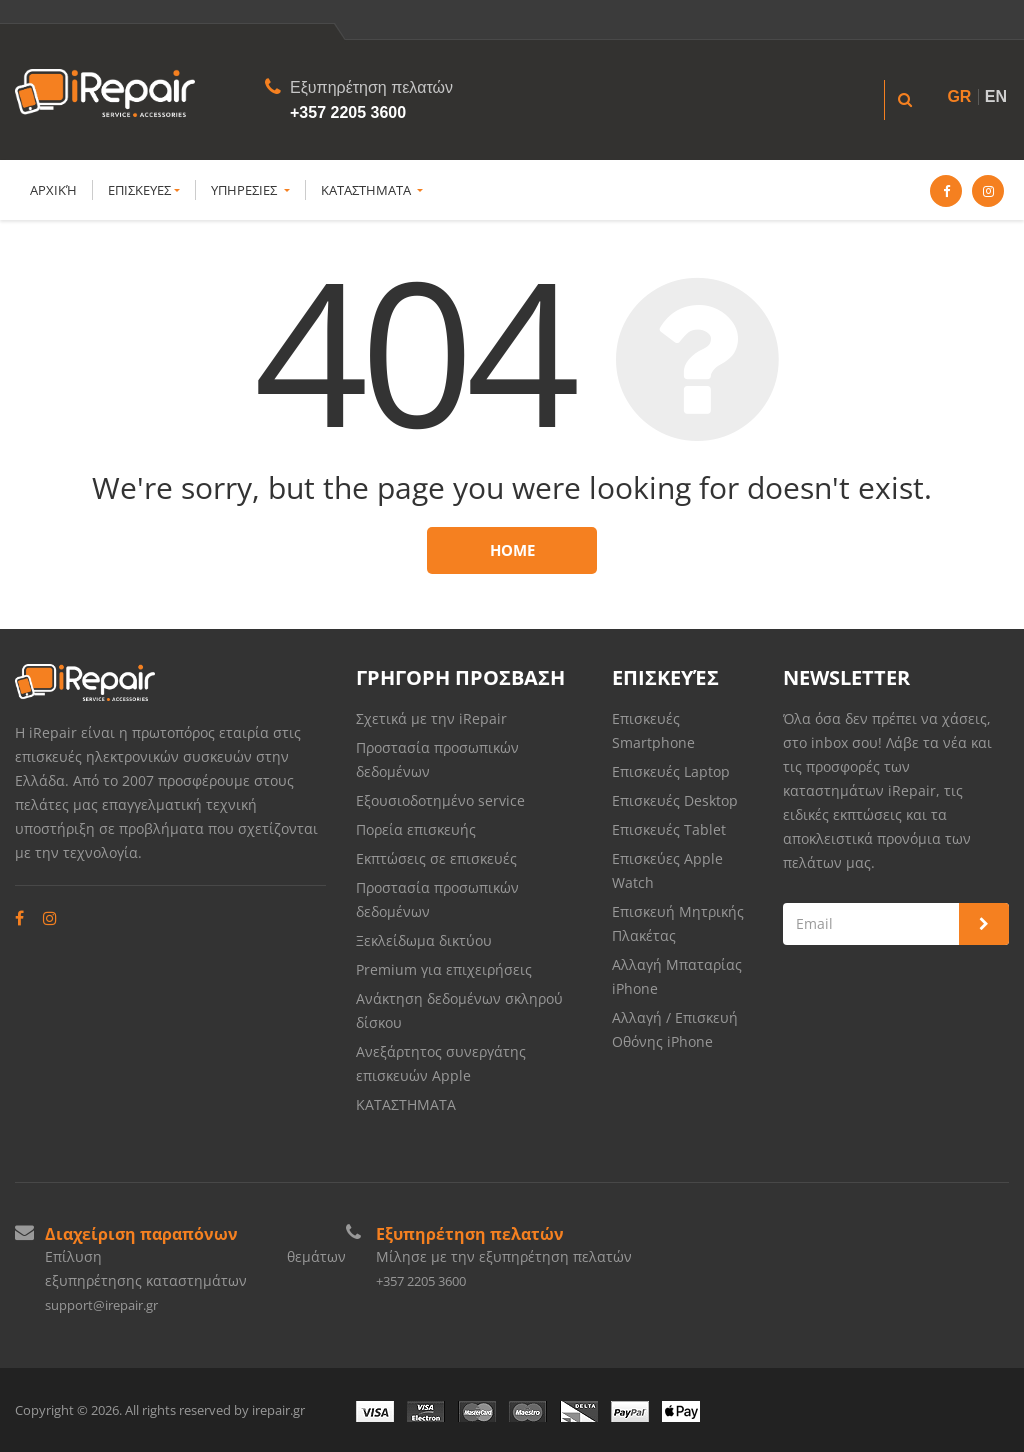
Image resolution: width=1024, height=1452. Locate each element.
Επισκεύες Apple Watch (667, 870)
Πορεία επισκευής (416, 829)
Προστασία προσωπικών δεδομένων (437, 759)
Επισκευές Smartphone (655, 730)
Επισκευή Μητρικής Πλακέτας (678, 923)
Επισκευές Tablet (671, 829)
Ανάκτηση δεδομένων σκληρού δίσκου (459, 1010)
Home (512, 550)
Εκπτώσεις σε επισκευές (436, 858)
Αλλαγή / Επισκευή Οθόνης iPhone (675, 1029)
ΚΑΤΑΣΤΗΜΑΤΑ (372, 190)
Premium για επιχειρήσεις (444, 969)
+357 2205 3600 (348, 112)
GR (959, 96)
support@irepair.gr (101, 1305)
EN (996, 96)
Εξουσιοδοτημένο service (440, 800)
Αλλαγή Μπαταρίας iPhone (677, 976)
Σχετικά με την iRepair (431, 718)
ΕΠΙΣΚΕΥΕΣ (144, 190)
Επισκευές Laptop (671, 771)
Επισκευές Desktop (675, 800)
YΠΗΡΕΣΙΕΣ (250, 190)
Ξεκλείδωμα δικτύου (424, 940)
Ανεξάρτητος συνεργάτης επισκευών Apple (441, 1063)
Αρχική (53, 190)
